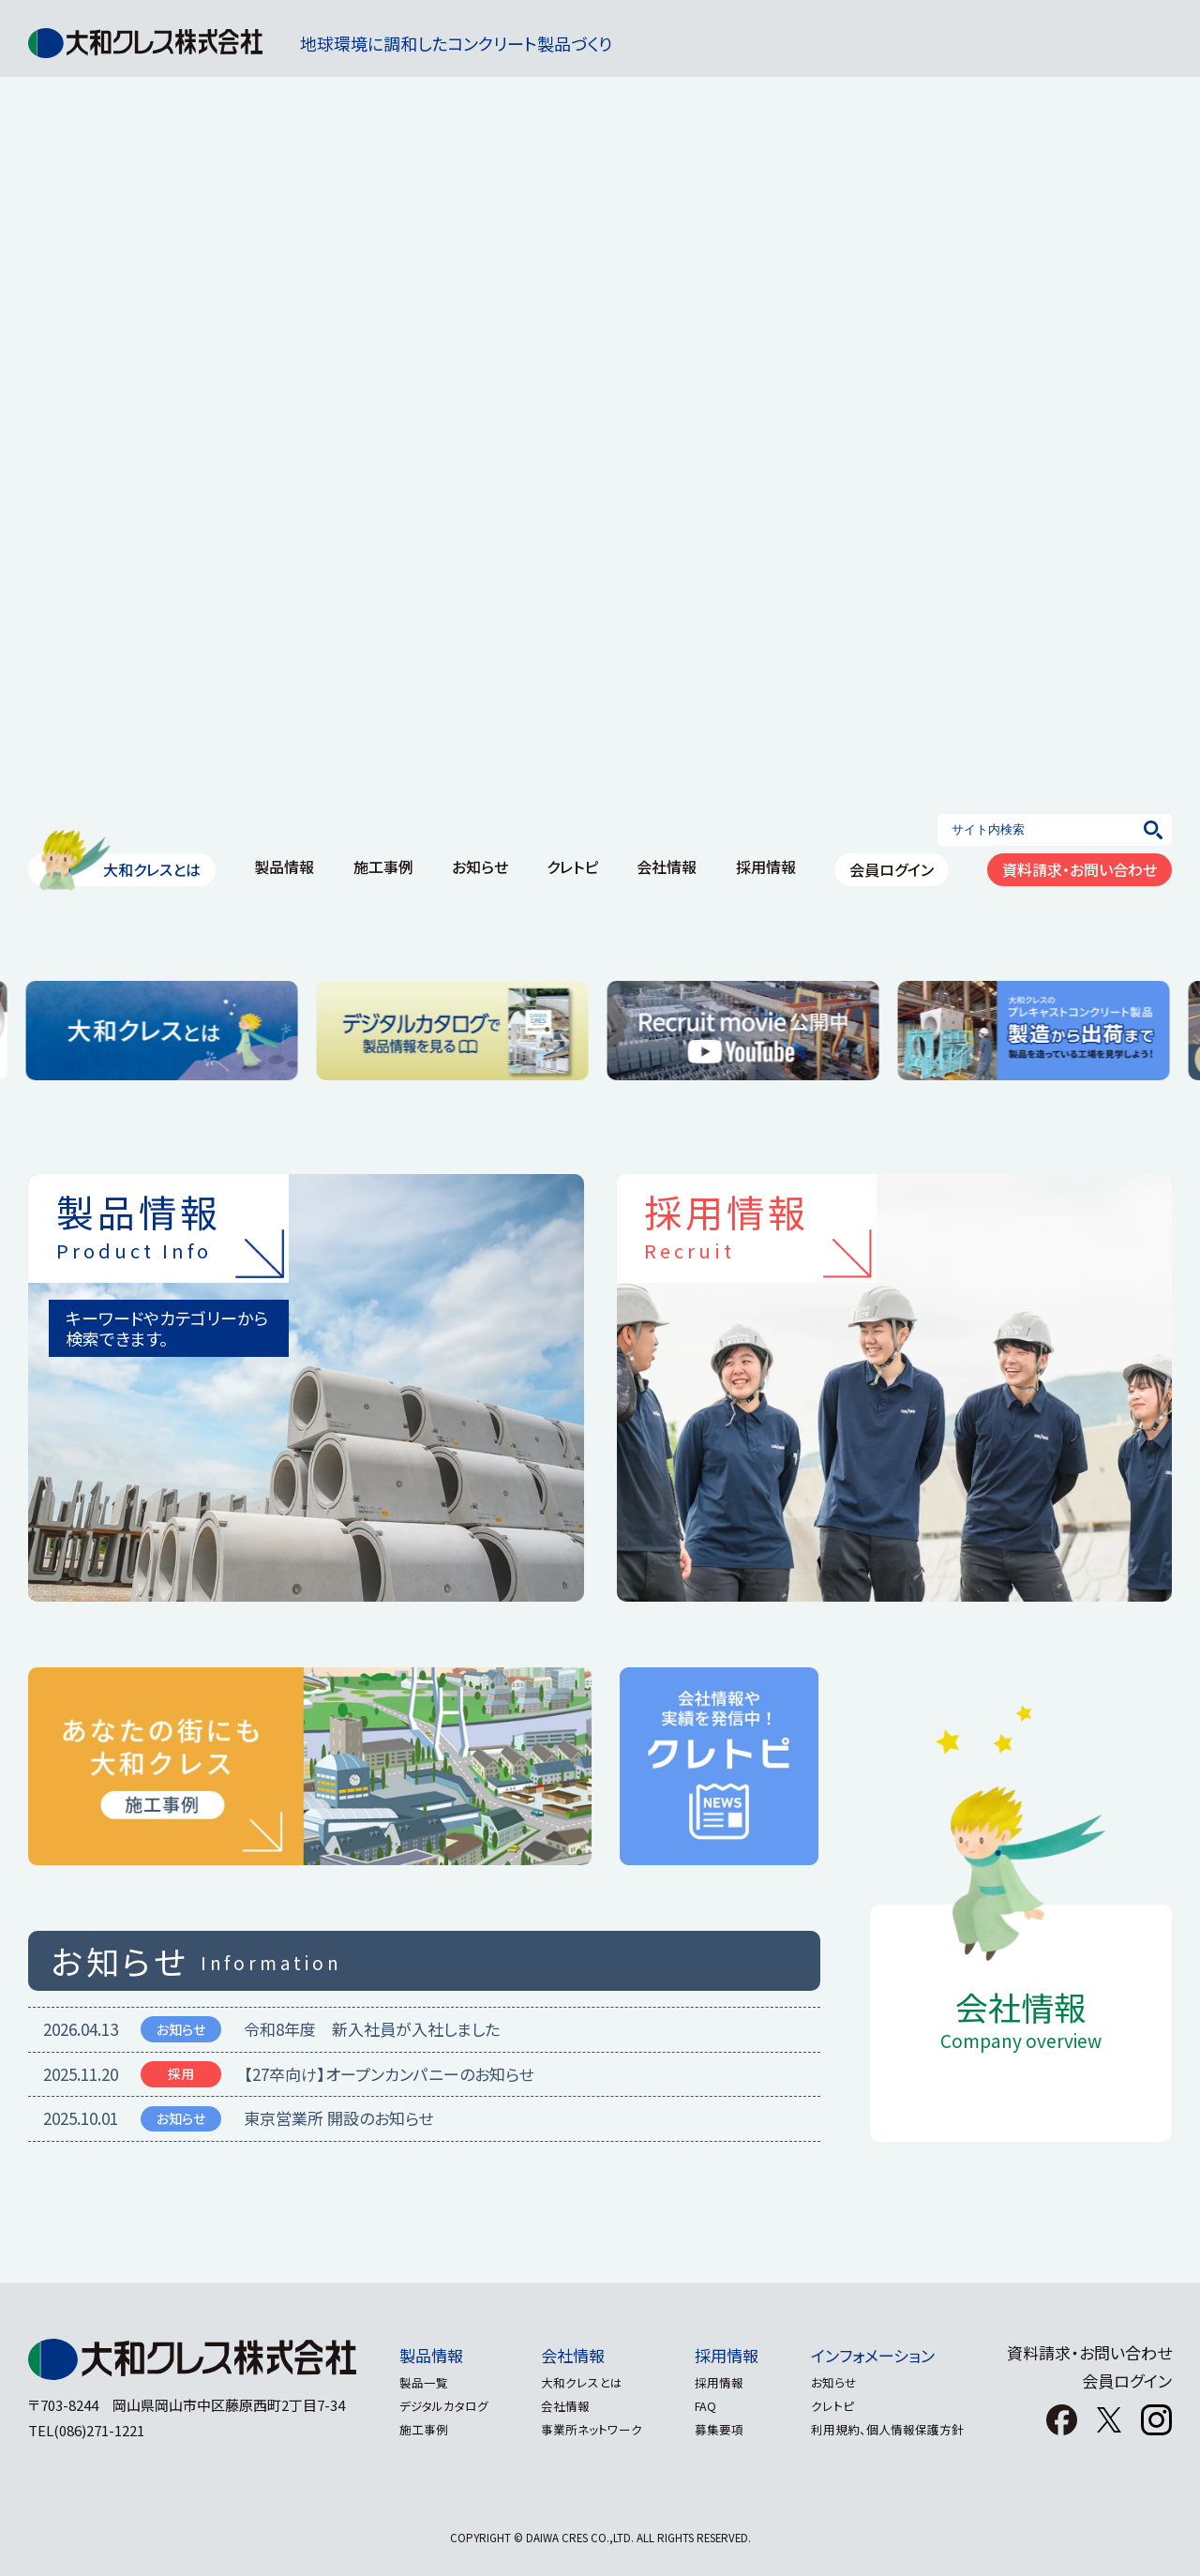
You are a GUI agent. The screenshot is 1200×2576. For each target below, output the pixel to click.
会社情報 (569, 2355)
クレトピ (843, 2406)
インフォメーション (884, 2355)
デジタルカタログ (432, 2406)
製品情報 (420, 2355)
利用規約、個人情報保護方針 (898, 2429)
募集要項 (722, 2429)
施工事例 (412, 2429)
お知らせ (845, 2382)
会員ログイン (1127, 2380)
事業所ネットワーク (587, 2429)
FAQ (709, 2406)
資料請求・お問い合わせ (1089, 2352)
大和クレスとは (578, 2382)
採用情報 (730, 2355)
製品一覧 (412, 2382)
